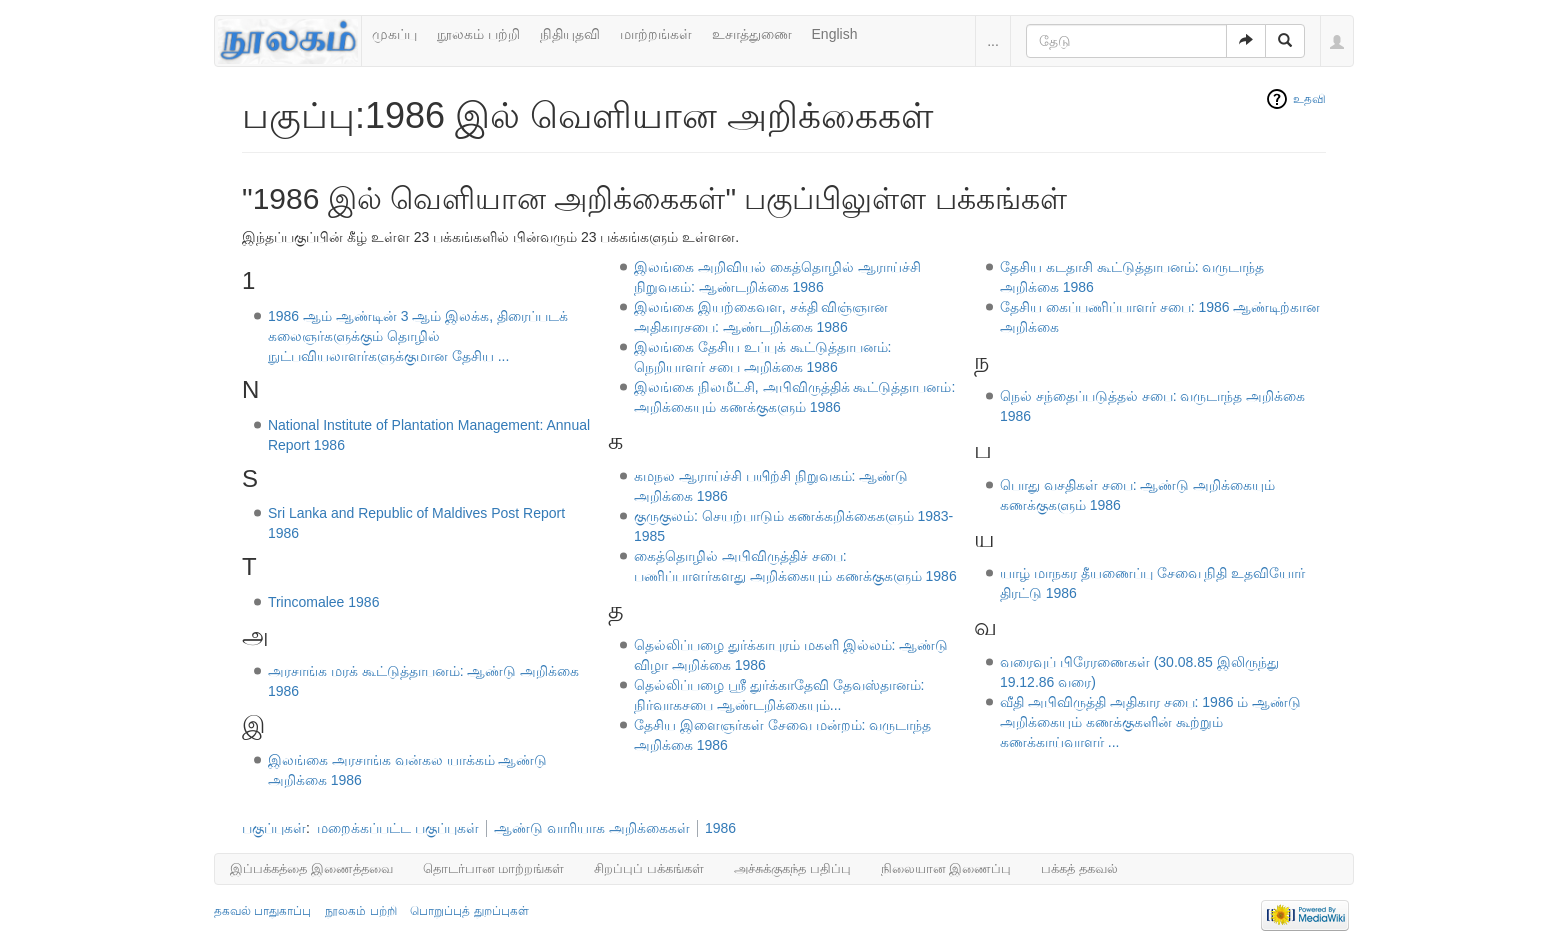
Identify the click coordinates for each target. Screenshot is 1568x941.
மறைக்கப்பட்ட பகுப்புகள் (398, 828)
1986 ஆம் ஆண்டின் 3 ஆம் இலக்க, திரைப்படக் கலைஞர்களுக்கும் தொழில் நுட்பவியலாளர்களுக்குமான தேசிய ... (418, 336)
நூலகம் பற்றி (478, 34)
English (835, 34)
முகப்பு (394, 34)
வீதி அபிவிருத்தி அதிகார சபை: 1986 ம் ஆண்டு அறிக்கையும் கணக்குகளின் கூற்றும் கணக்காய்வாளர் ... (1150, 722)
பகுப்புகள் (274, 828)
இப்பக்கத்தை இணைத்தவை (311, 868)
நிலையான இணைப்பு (946, 868)
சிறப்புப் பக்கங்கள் (649, 868)
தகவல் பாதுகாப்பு (262, 911)
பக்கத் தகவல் (1079, 868)
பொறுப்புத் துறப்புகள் (469, 911)
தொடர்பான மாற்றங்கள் (494, 868)
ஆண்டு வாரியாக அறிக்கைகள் (592, 828)
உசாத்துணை (752, 34)
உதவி (1309, 99)
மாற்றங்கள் (656, 34)
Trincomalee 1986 (324, 602)
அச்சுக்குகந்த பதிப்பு (792, 868)
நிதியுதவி (570, 34)
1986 (720, 828)
